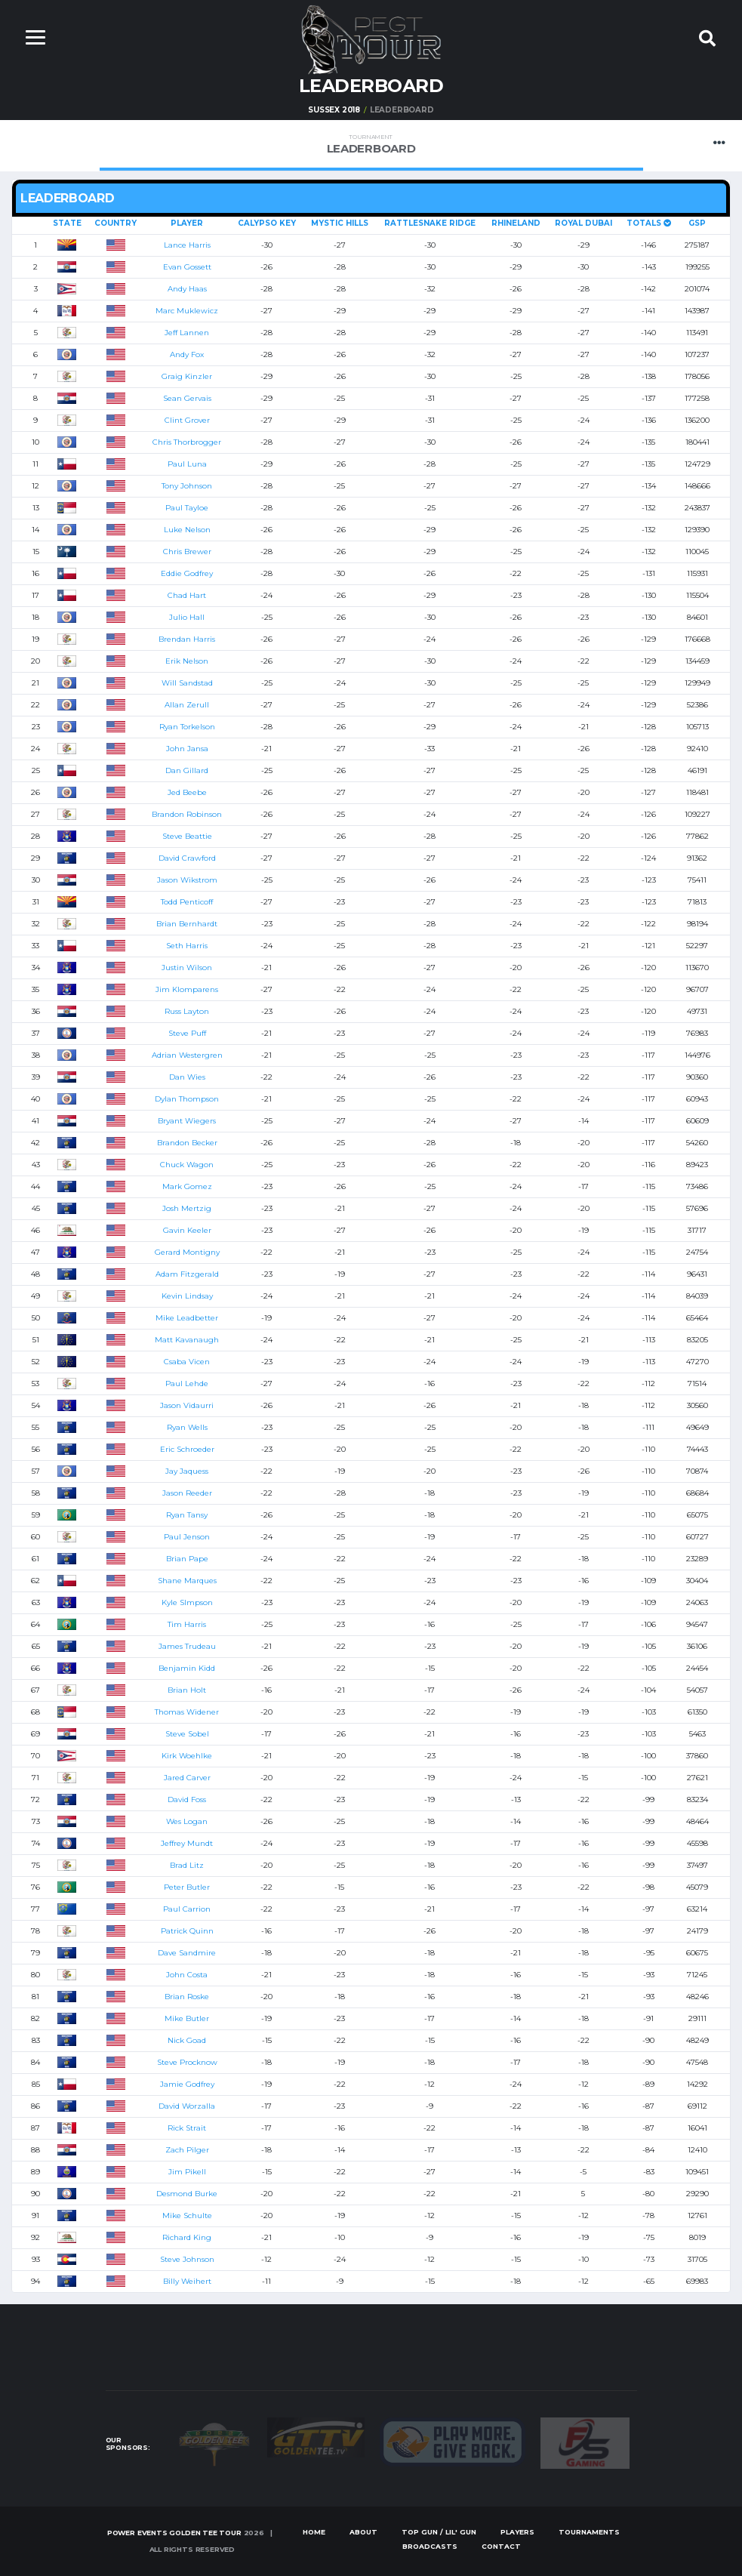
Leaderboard (371, 145)
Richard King (186, 2237)
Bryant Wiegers (187, 1121)
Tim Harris (187, 1624)
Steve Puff (187, 1033)
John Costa (187, 1975)
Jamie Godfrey (187, 2084)
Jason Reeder (187, 1493)
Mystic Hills (339, 223)
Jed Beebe (187, 792)
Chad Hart (187, 595)
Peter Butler (187, 1887)
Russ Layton (187, 1011)
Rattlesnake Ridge (430, 223)
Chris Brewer (187, 551)
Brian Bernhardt (186, 924)
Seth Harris (187, 946)
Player (187, 223)
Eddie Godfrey (187, 573)
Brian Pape (187, 1559)
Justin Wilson (187, 967)
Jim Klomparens (186, 989)
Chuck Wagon (187, 1164)
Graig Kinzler (187, 376)
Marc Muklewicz (186, 311)
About (363, 2532)
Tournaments (589, 2532)
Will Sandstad (187, 683)
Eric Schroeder (187, 1449)
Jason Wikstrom (187, 880)
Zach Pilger (187, 2150)
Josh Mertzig (186, 1208)
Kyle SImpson (187, 1602)
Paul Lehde (186, 1383)
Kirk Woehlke (187, 1756)
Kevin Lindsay (187, 1296)
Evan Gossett (187, 267)
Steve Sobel (187, 1734)
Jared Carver (187, 1778)
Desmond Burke (186, 2194)
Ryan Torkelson (187, 727)
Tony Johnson (187, 486)
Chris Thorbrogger (186, 442)
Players (517, 2532)
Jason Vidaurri (187, 1405)
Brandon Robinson (187, 814)
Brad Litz (187, 1865)
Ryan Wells (187, 1427)
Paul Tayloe (186, 508)
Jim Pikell (187, 2172)
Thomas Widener (187, 1712)
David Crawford (187, 858)
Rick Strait (187, 2128)
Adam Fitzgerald (187, 1274)
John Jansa (187, 748)
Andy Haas (187, 289)
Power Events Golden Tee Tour (174, 2532)
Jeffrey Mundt (187, 1843)
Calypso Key (267, 223)
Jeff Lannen (187, 332)
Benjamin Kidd (187, 1668)
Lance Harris (187, 245)
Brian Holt (187, 1690)
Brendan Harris (187, 639)
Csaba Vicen (187, 1362)
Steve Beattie (187, 836)
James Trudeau (187, 1646)
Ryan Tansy (187, 1515)
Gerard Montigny (187, 1252)
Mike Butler (187, 2018)
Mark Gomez (187, 1186)
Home (314, 2532)
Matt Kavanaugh (187, 1340)
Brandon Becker (187, 1143)
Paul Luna (187, 464)
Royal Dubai (583, 223)
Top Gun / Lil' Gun (439, 2532)
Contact (501, 2546)
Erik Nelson (186, 661)
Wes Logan (187, 1821)
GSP (697, 223)
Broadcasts (429, 2546)
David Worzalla (187, 2106)
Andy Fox (187, 354)
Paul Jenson (187, 1537)
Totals (649, 223)
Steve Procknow (187, 2062)
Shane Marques (187, 1580)
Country (115, 223)
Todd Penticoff (187, 902)
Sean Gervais (187, 398)
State (67, 223)
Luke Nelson (187, 530)
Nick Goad (187, 2040)
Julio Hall (187, 617)
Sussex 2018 (334, 110)
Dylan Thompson (187, 1099)
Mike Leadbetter (186, 1318)
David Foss (187, 1799)
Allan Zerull (187, 705)
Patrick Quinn (187, 1931)
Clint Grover (187, 420)
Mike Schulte (187, 2215)
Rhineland (515, 223)
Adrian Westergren (187, 1055)
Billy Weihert (187, 2281)
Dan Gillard (186, 770)
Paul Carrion (187, 1909)
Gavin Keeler (187, 1230)
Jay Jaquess (186, 1471)
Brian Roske (187, 1996)
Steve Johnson (187, 2259)
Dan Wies (187, 1077)
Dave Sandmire (187, 1953)
